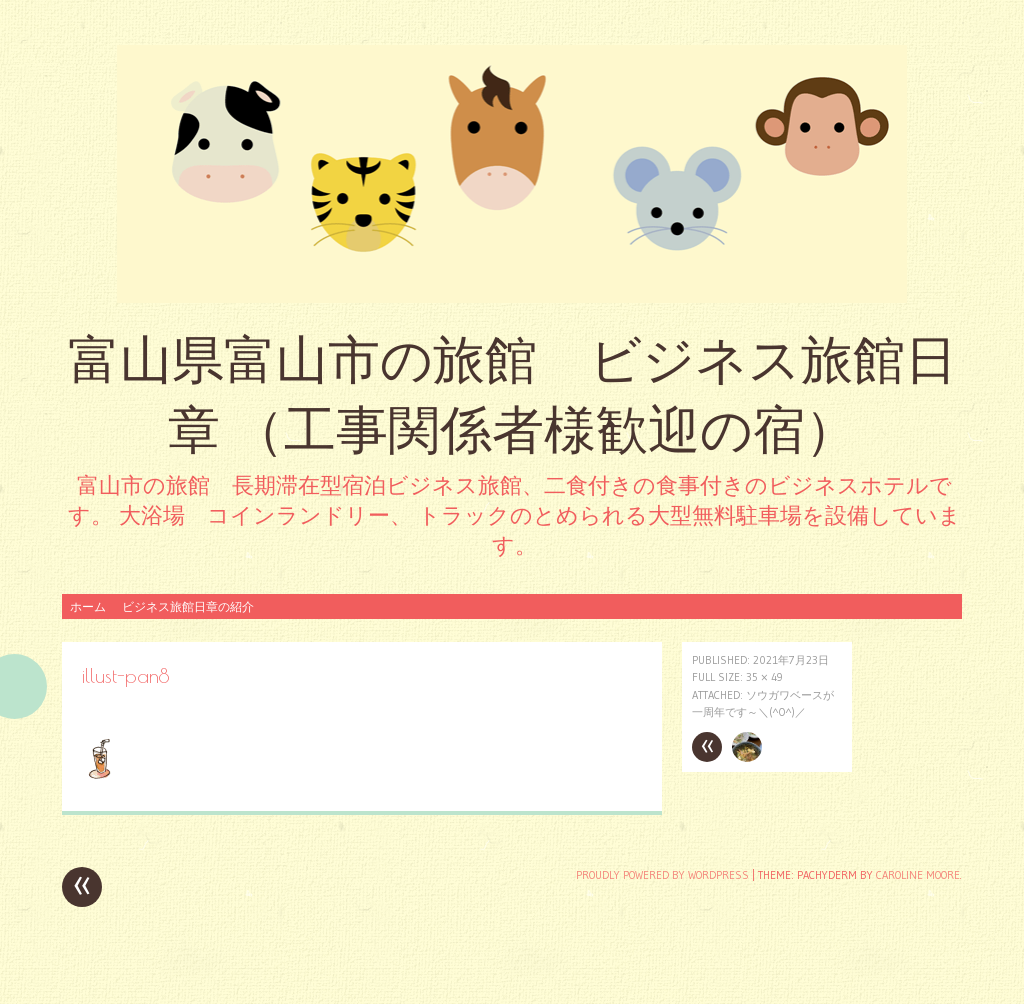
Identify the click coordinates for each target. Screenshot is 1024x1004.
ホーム (88, 606)
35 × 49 (764, 677)
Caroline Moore (918, 875)
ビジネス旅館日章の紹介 (188, 606)
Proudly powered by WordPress (662, 875)
